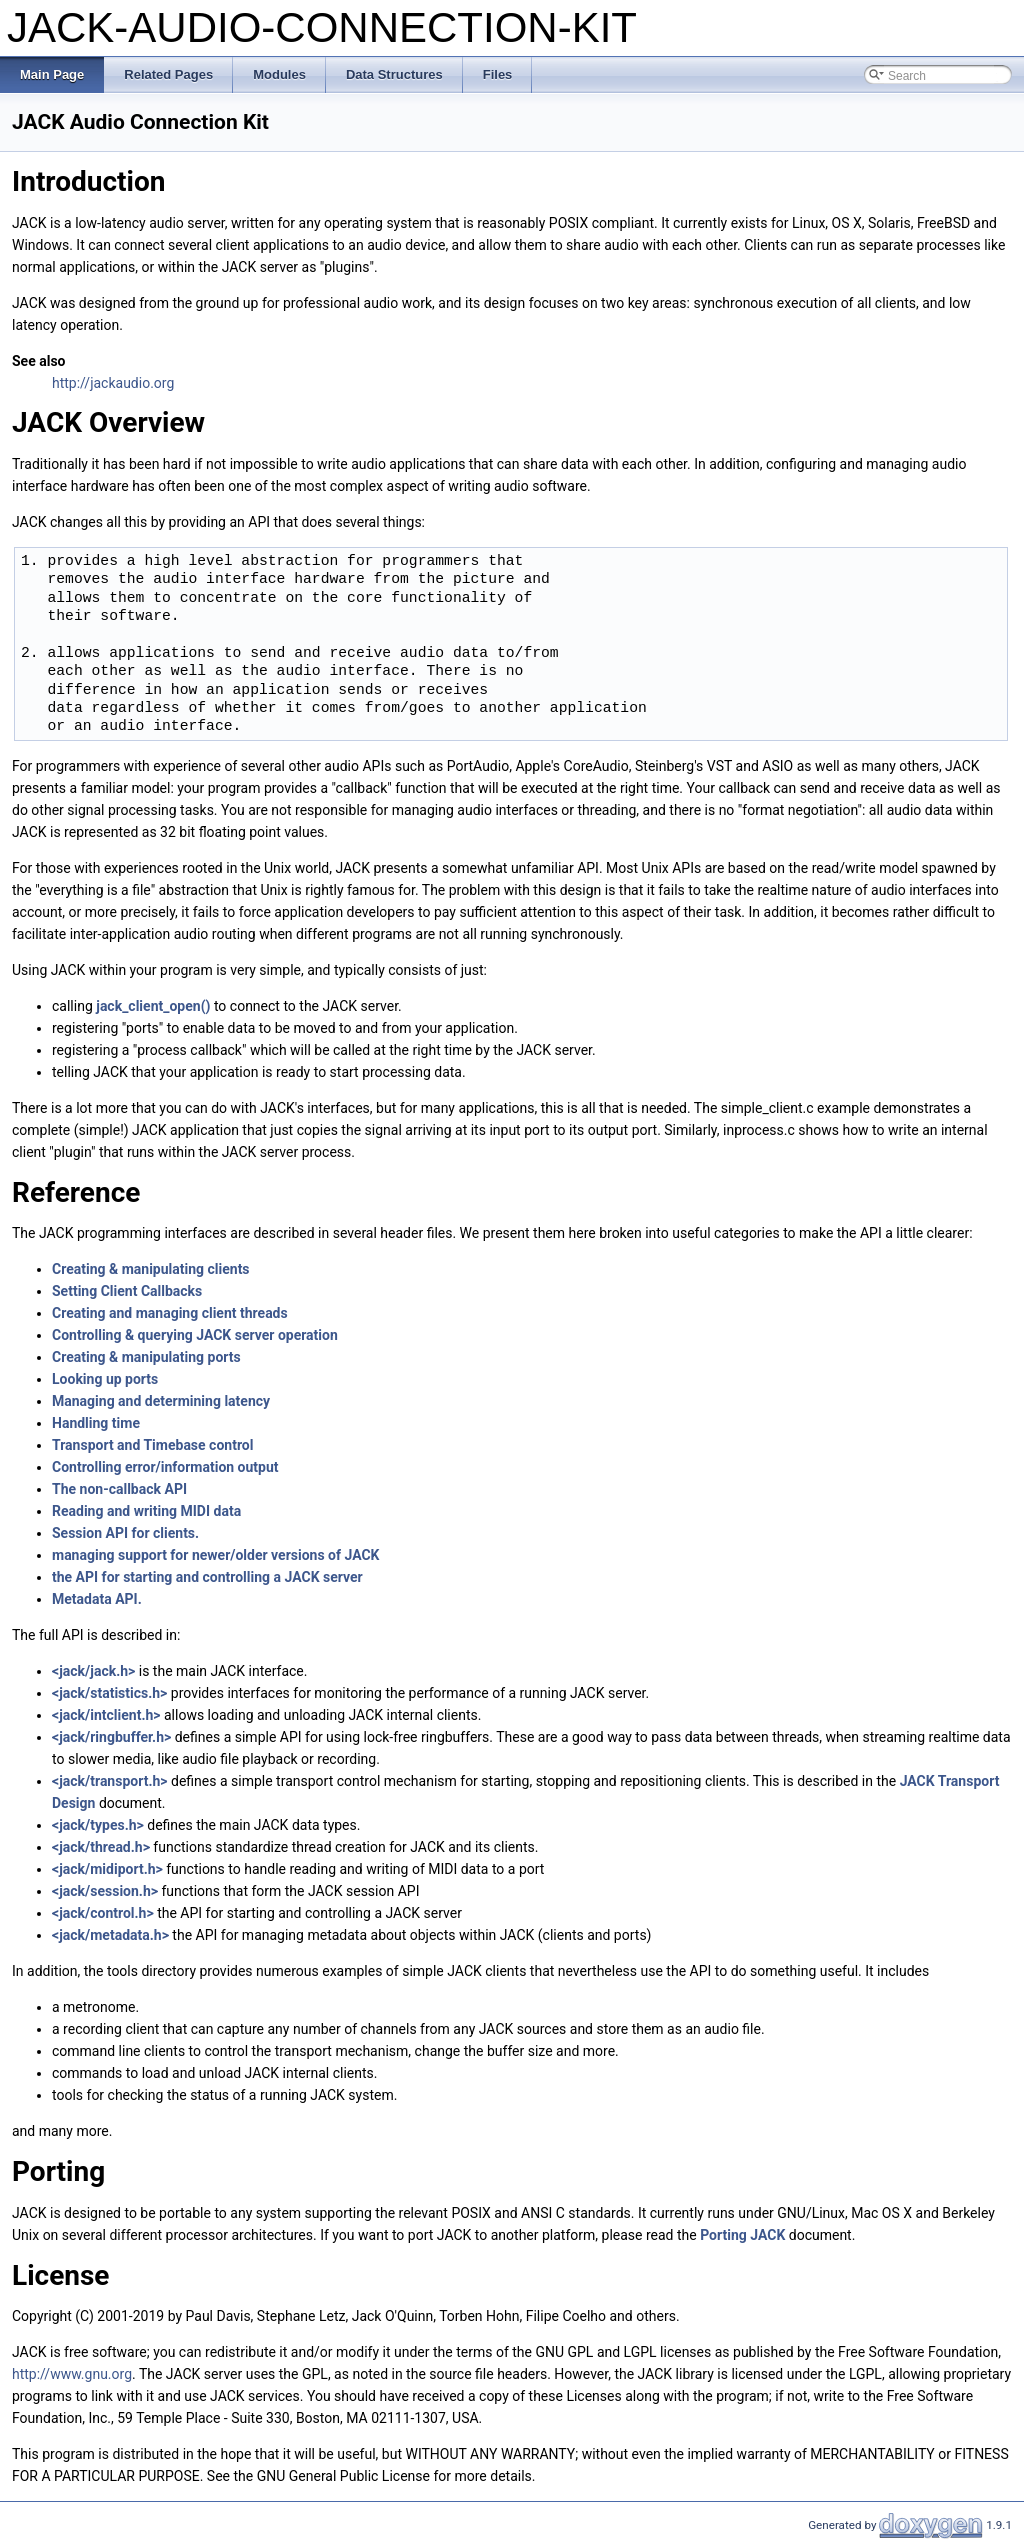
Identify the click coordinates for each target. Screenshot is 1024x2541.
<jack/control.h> (103, 1913)
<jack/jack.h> (93, 1671)
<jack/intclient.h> (106, 1715)
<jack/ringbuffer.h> (111, 1737)
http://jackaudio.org (113, 383)
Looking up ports (105, 1379)
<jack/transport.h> (110, 1781)
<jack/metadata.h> (110, 1935)
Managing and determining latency (161, 1401)
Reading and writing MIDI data (146, 1511)
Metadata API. (97, 1599)
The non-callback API (119, 1489)
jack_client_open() (153, 1006)
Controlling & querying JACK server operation (195, 1335)
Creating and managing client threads (170, 1313)
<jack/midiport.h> (107, 1869)
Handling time (96, 1423)
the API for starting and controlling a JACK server (207, 1577)
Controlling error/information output (165, 1467)
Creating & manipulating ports (146, 1357)
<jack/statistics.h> (109, 1693)
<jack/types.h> (98, 1825)
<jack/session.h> (105, 1891)
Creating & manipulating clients (151, 1269)
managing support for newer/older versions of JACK (216, 1555)
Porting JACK (742, 2235)
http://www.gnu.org (72, 2374)
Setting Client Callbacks (127, 1291)
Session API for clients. (125, 1533)
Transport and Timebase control (152, 1445)
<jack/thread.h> (101, 1847)
